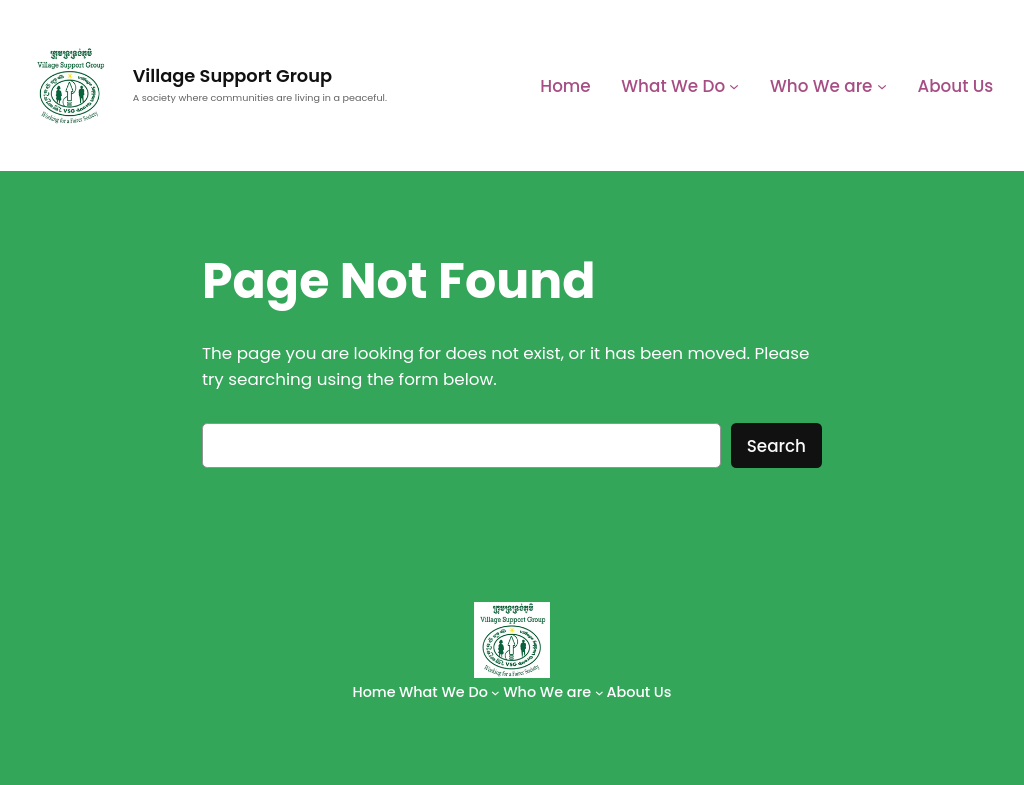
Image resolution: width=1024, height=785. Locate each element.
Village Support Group (232, 75)
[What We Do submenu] (734, 86)
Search (776, 446)
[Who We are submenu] (882, 86)
